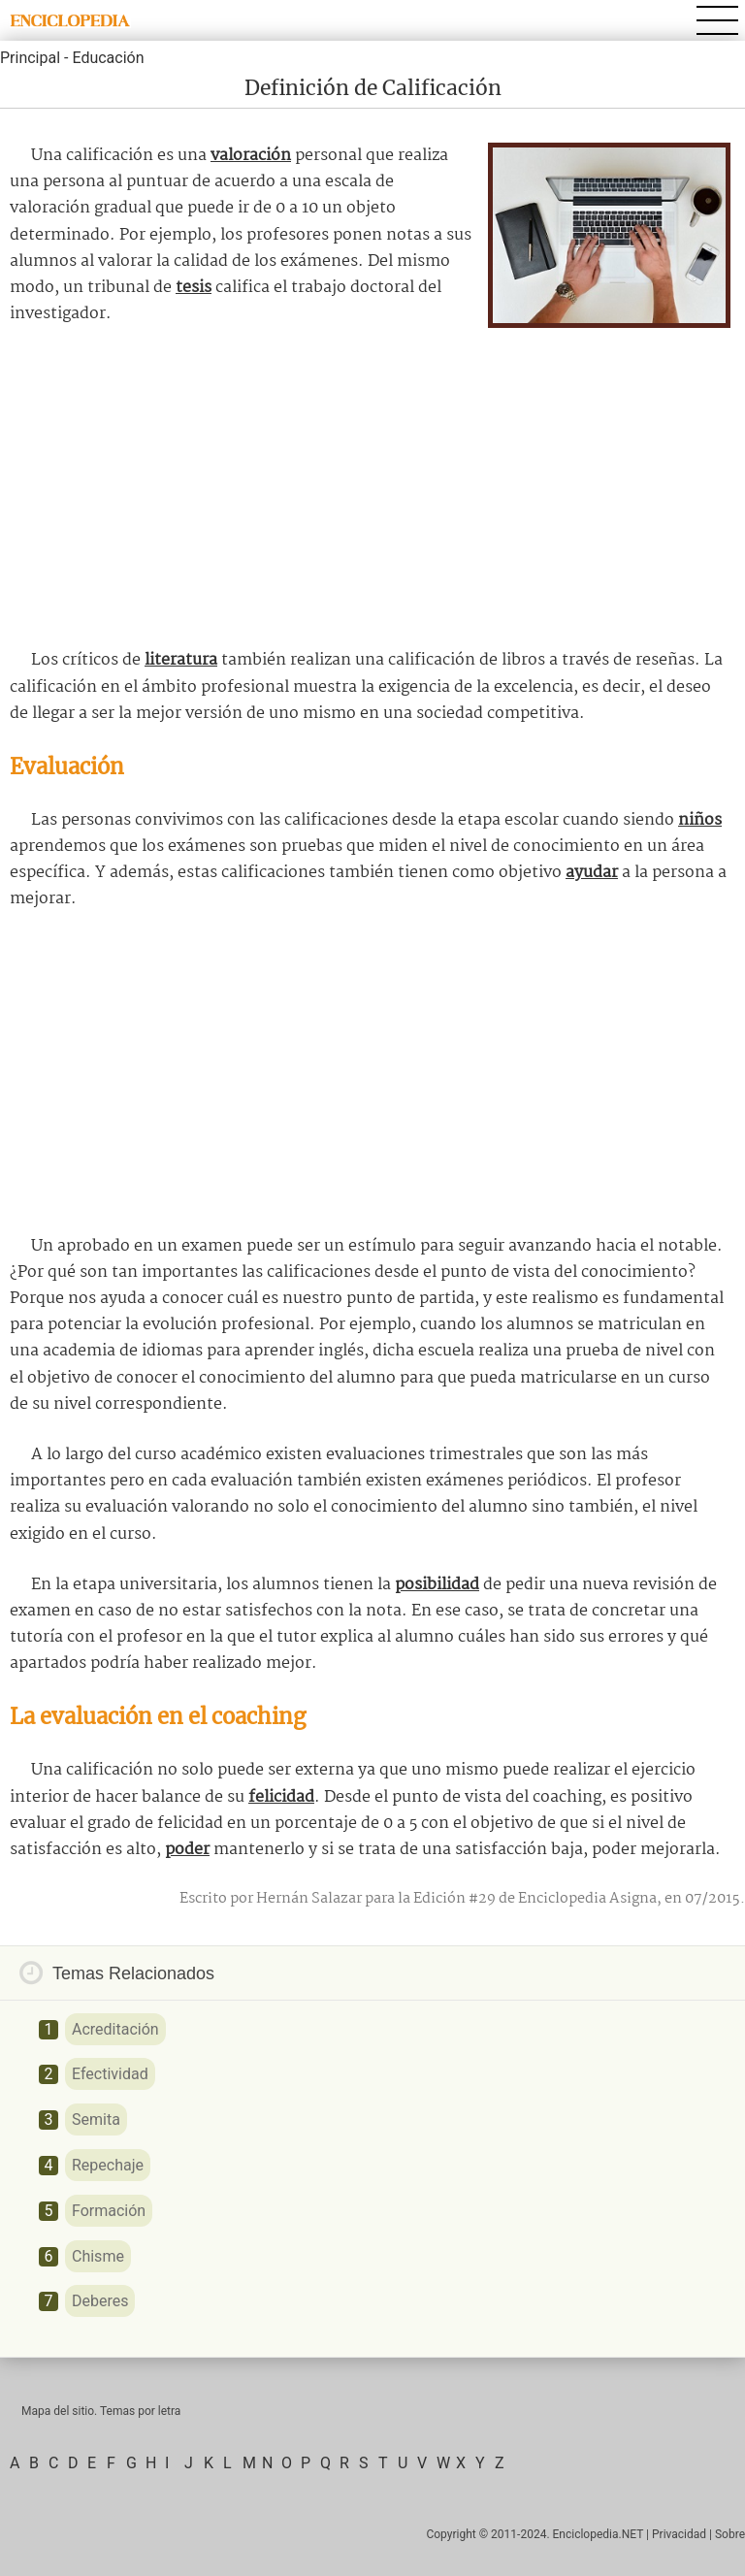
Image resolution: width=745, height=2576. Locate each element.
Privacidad (679, 2534)
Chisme (98, 2256)
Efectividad (110, 2074)
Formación (109, 2210)
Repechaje (108, 2165)
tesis (193, 288)
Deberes (100, 2301)
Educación (108, 58)
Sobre (730, 2534)
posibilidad (437, 1585)
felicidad (281, 1797)
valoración (251, 156)
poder (187, 1850)
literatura (181, 660)
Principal (30, 58)
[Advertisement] (372, 487)
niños (700, 820)
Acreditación (115, 2029)
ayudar (592, 873)
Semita (96, 2119)
